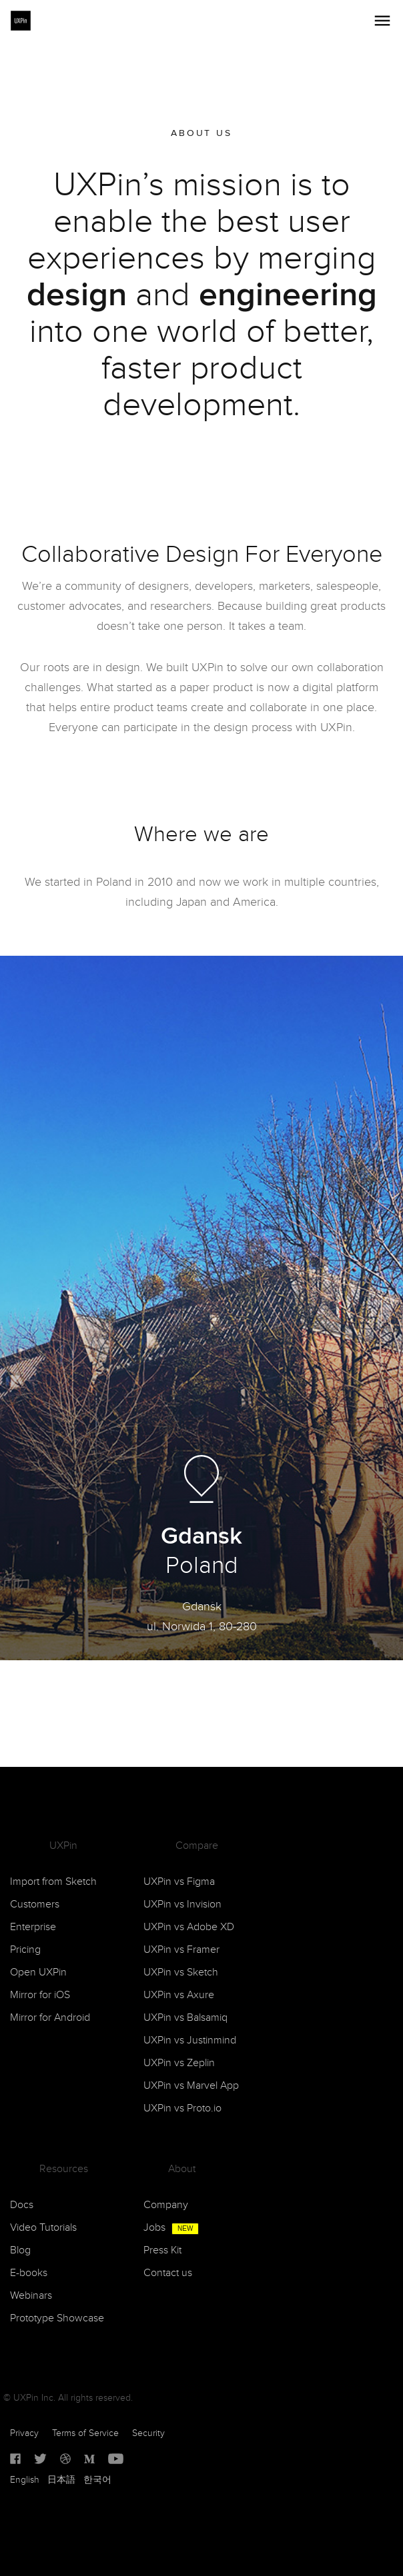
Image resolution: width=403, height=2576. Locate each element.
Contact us (167, 2273)
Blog (20, 2250)
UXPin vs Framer (181, 1949)
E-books (28, 2273)
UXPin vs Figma (179, 1882)
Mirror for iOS (40, 1995)
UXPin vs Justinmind (189, 2040)
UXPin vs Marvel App (191, 2085)
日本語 (61, 2480)
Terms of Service (85, 2433)
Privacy (24, 2433)
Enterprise (33, 1927)
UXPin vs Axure (178, 1995)
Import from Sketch (53, 1882)
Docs (21, 2205)
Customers (34, 1904)
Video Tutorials (43, 2227)
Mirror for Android (50, 2017)
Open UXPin (38, 1972)
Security (148, 2433)
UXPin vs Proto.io (182, 2108)
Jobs (171, 2227)
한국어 (97, 2480)
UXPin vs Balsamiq (185, 2017)
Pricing (25, 1949)
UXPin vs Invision (182, 1904)
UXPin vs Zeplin (179, 2063)
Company (165, 2205)
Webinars (31, 2295)
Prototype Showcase (57, 2318)
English (24, 2480)
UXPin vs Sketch (180, 1972)
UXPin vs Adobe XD (188, 1927)
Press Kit (162, 2250)
